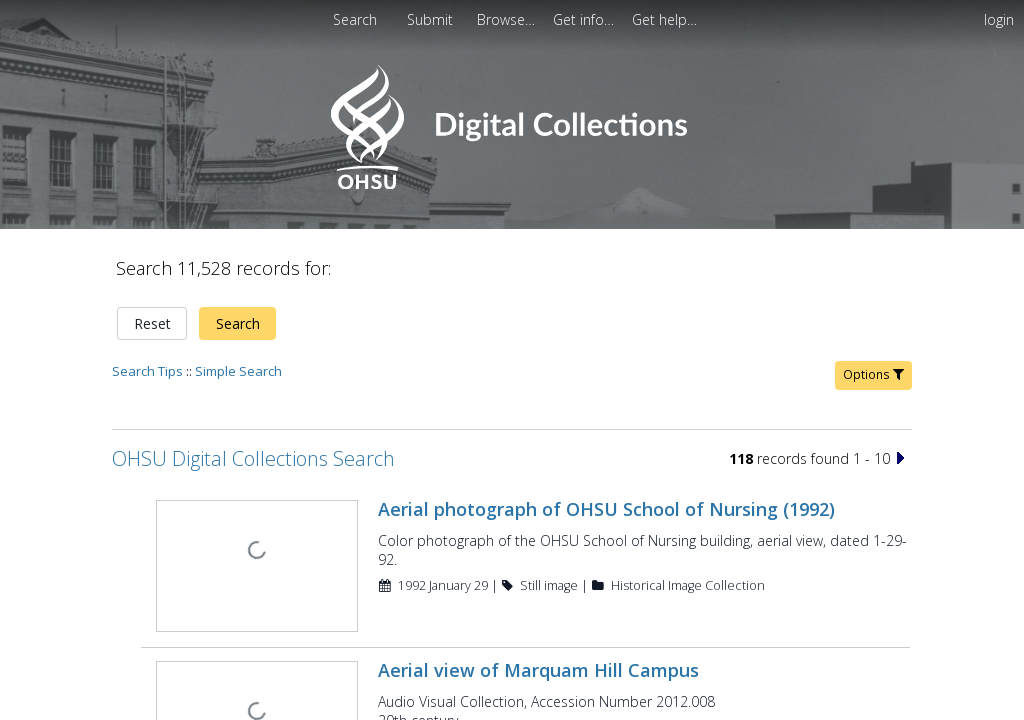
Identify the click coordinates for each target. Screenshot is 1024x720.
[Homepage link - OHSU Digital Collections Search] (511, 184)
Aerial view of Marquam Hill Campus (536, 656)
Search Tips (147, 359)
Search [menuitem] (355, 19)
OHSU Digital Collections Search (253, 446)
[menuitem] (508, 19)
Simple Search (238, 359)
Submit (432, 19)
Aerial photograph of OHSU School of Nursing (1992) (604, 497)
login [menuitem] (999, 19)
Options (873, 362)
